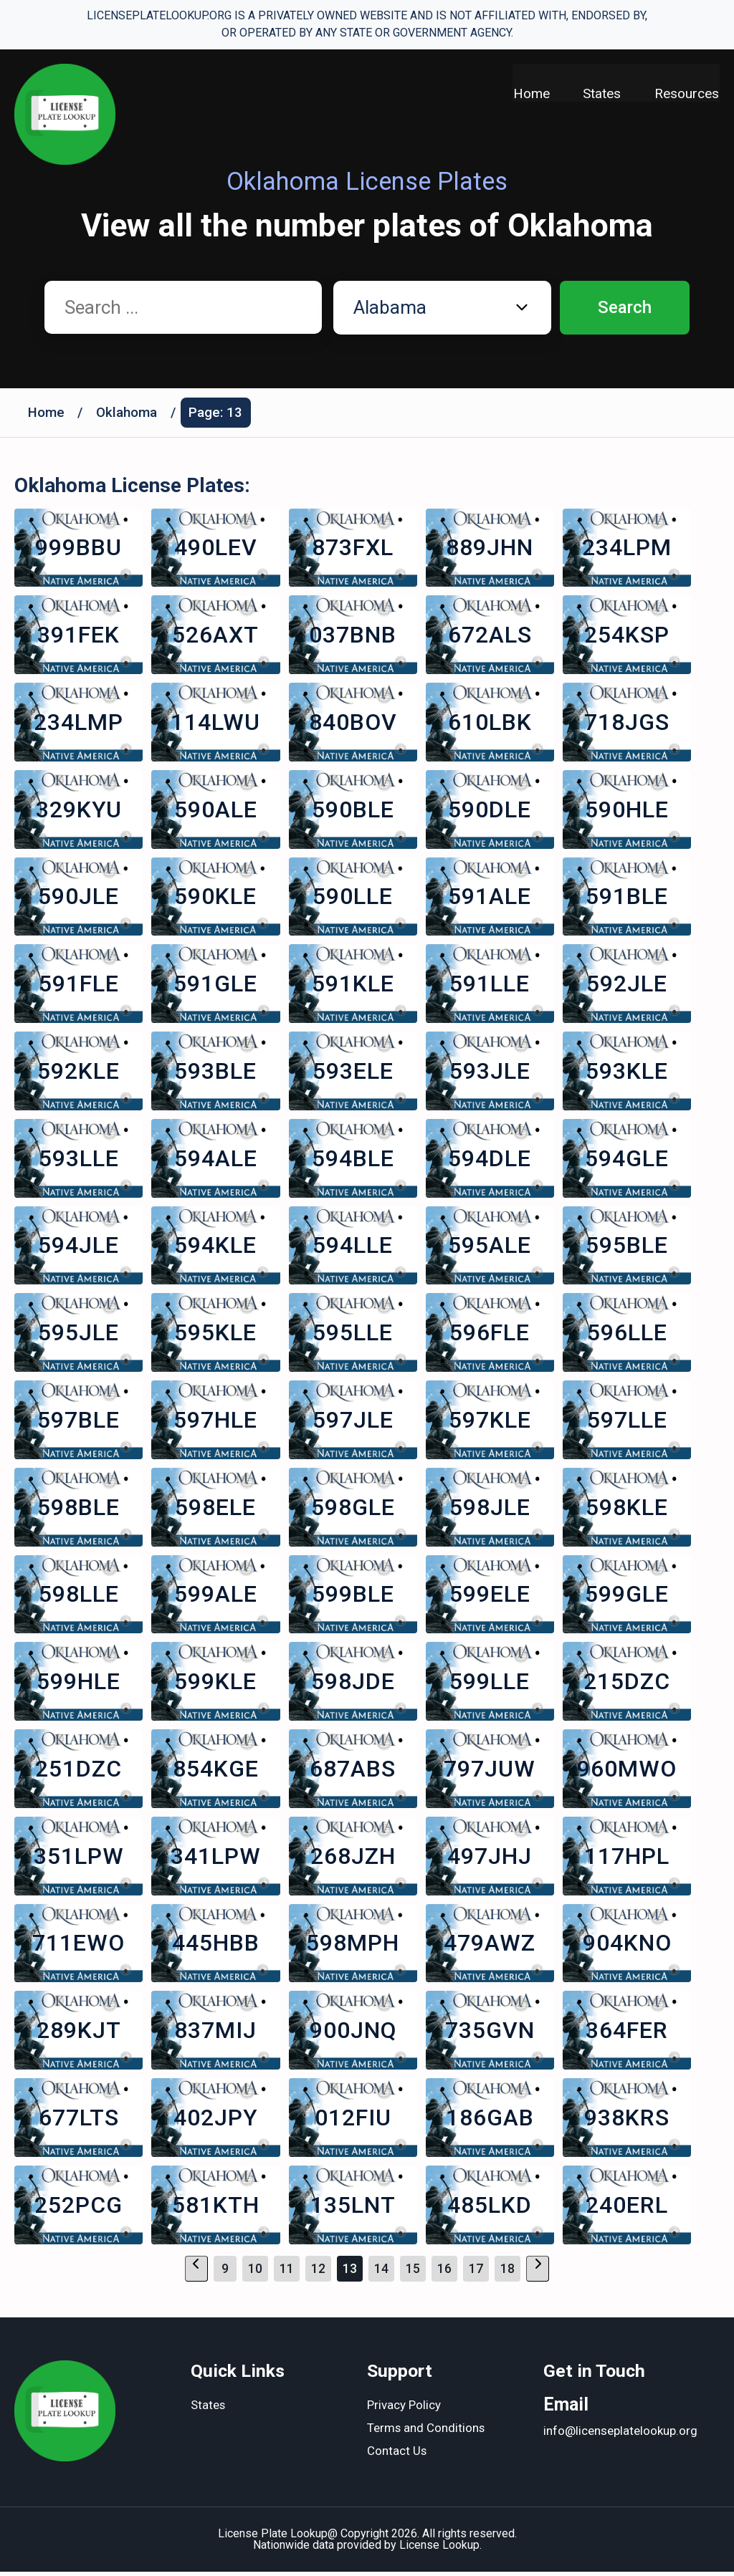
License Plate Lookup (273, 2537)
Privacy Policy (404, 2410)
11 (287, 2273)
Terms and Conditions (426, 2433)
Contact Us (397, 2456)
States (602, 93)
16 (444, 2273)
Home (530, 93)
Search (625, 308)
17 (476, 2273)
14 (381, 2273)
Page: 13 (217, 413)
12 (318, 2273)
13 (350, 2273)
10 (255, 2273)
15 (413, 2273)
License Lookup (439, 2549)
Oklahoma (127, 413)
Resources (687, 93)
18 (507, 2273)
